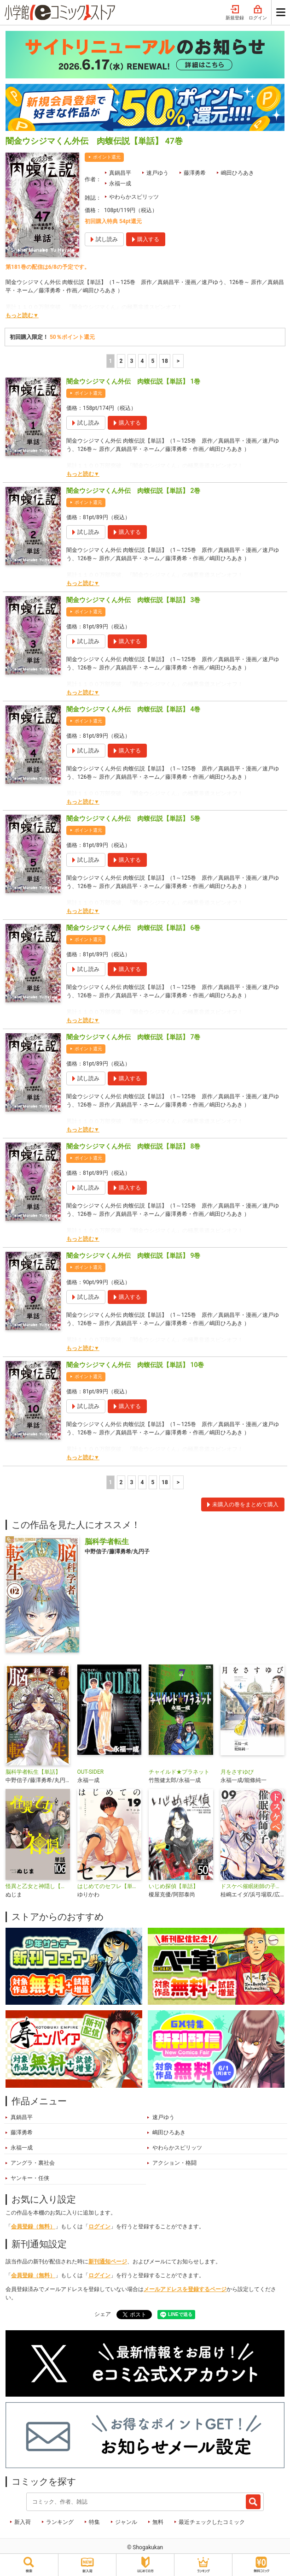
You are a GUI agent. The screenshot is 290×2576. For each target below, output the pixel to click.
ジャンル (126, 2522)
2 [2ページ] (121, 361)
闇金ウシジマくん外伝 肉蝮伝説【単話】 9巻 (133, 1255)
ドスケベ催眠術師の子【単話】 (252, 1886)
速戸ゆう (157, 173)
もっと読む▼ (22, 315)
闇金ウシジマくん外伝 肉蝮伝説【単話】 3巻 (133, 600)
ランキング (60, 2522)
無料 (157, 2522)
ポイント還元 (107, 157)
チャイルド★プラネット (179, 1772)
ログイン (258, 13)
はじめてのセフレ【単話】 (109, 1886)
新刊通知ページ (107, 2261)
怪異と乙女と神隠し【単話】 (38, 1886)
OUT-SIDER (90, 1772)
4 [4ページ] (142, 361)
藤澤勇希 (195, 173)
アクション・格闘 (174, 2163)
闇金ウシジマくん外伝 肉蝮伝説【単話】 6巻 (133, 927)
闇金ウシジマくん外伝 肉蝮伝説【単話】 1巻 (133, 381)
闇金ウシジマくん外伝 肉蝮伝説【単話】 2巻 (133, 490)
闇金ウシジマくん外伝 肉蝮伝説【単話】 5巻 (133, 818)
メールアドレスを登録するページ (185, 2289)
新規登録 (235, 13)
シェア (102, 2314)
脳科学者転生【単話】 (33, 1772)
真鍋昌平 (120, 173)
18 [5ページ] (165, 361)
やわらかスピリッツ (134, 197)
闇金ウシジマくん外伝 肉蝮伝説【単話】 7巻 (133, 1037)
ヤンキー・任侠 (30, 2178)
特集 (94, 2522)
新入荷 (22, 2522)
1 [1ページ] (110, 361)
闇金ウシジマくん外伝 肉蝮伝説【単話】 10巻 (135, 1364)
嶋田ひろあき (237, 173)
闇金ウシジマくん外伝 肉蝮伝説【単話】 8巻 (133, 1146)
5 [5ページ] (153, 361)
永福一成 (120, 183)
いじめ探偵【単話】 (173, 1886)
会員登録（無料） (33, 2226)
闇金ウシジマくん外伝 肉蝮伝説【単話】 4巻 (133, 709)
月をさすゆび (237, 1772)
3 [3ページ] (131, 361)
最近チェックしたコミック (212, 2522)
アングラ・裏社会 (33, 2163)
